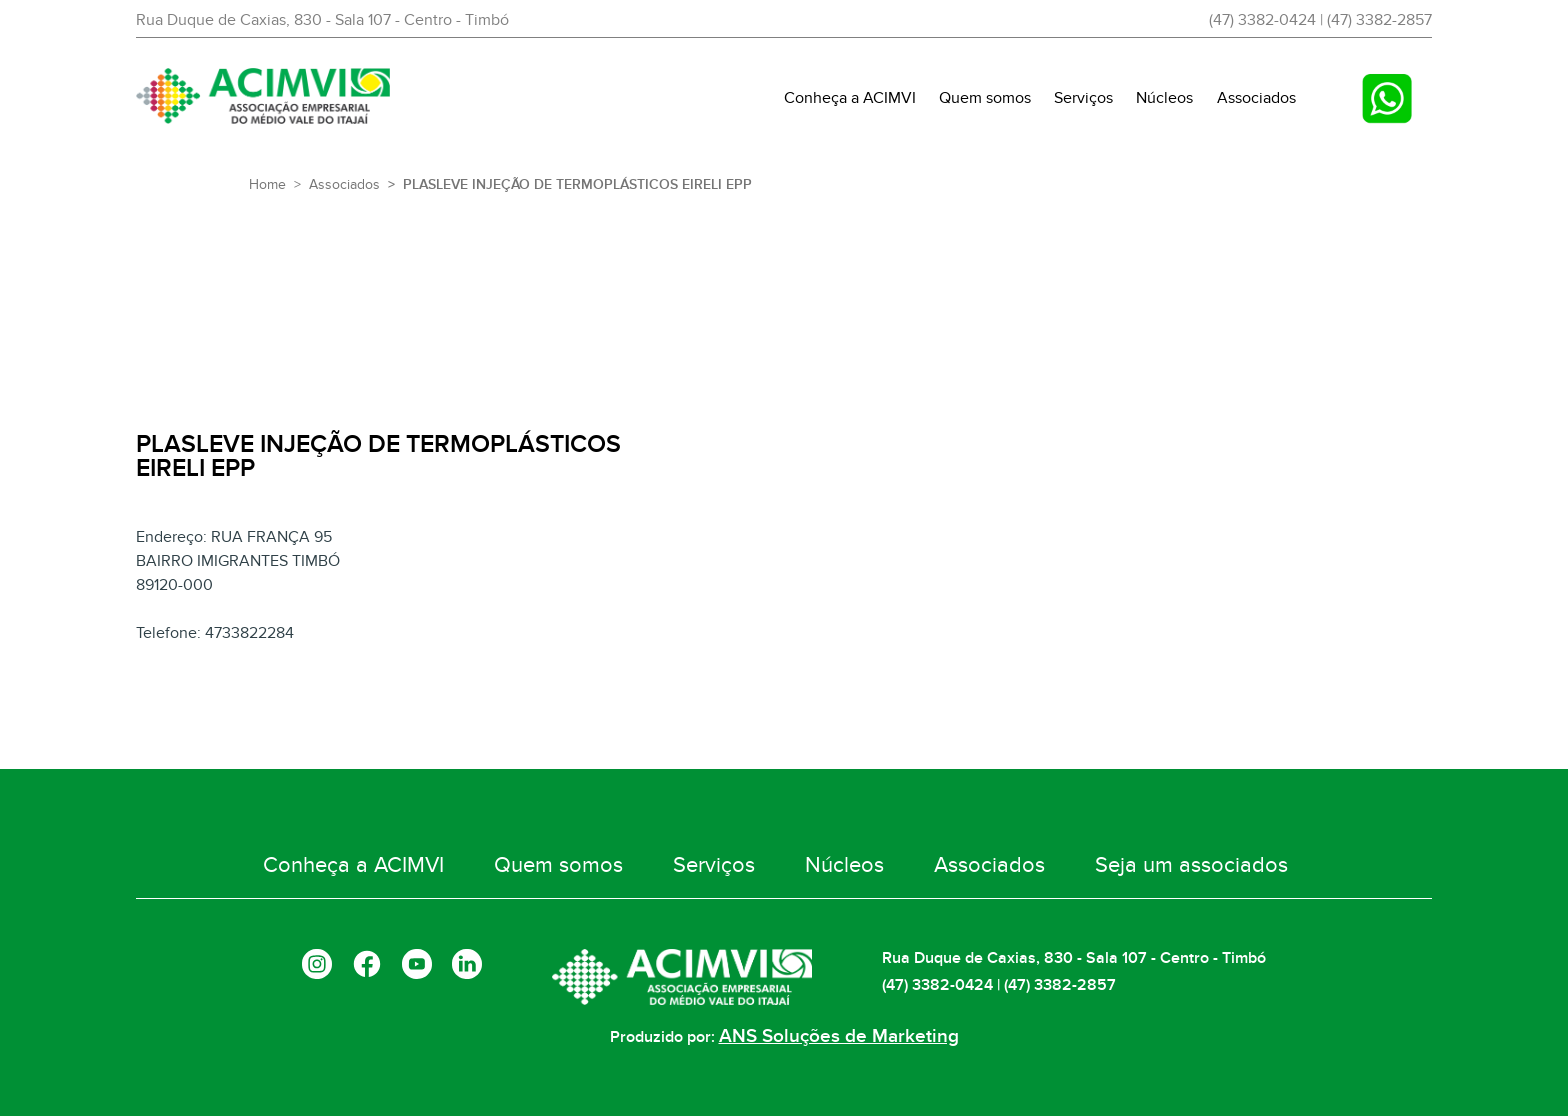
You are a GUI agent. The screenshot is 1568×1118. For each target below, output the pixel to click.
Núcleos (1164, 98)
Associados (1256, 98)
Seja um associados (1124, 876)
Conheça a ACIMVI (850, 98)
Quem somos (985, 98)
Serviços (1083, 98)
